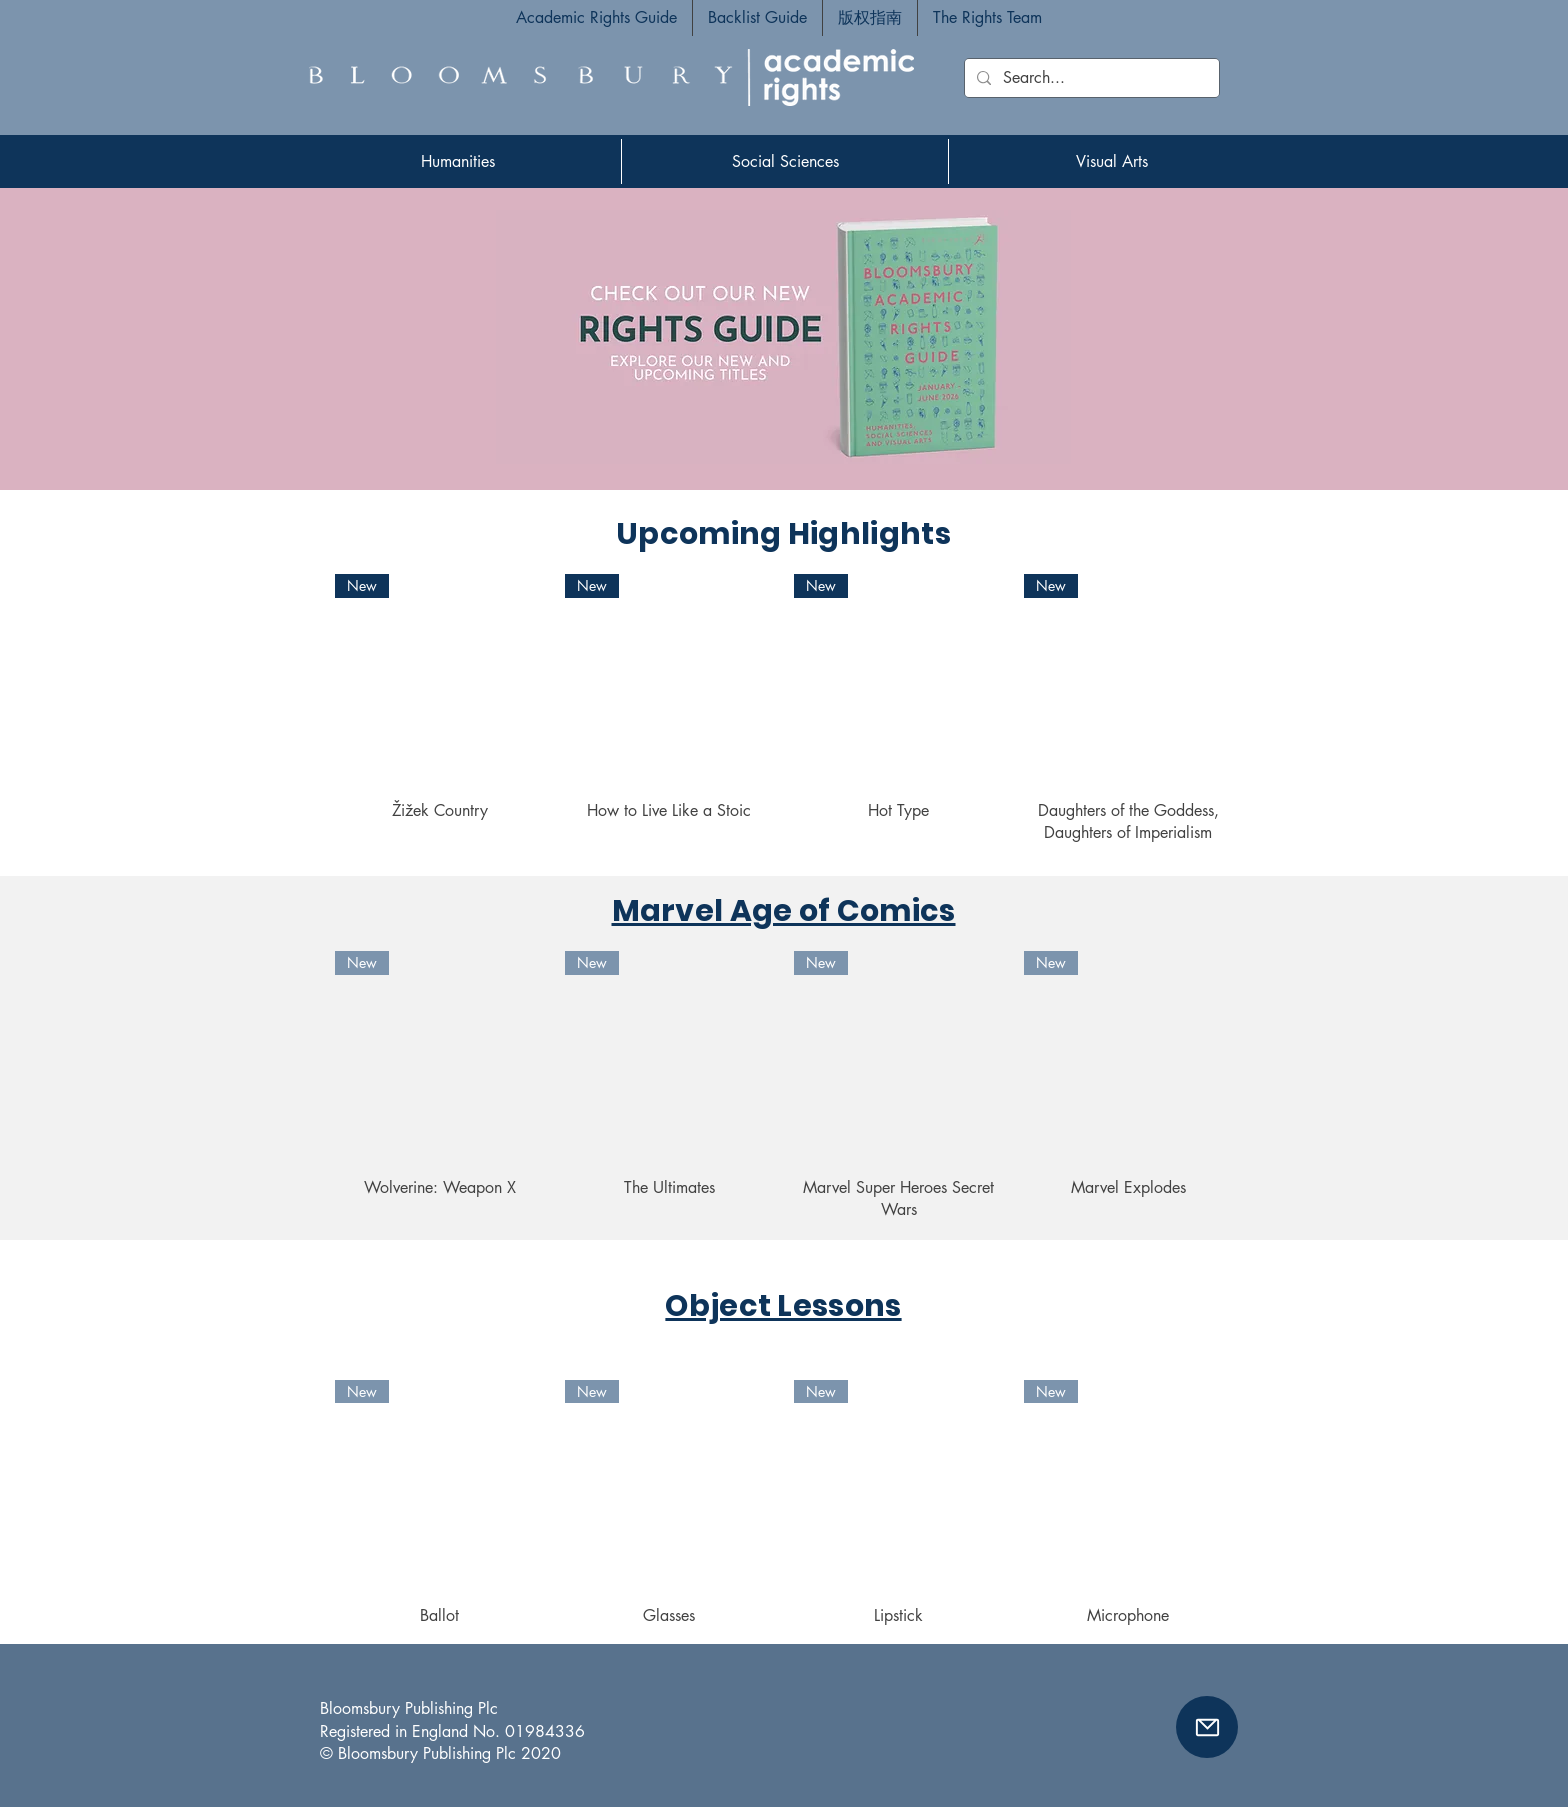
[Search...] (1090, 78)
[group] (784, 709)
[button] (1207, 1727)
